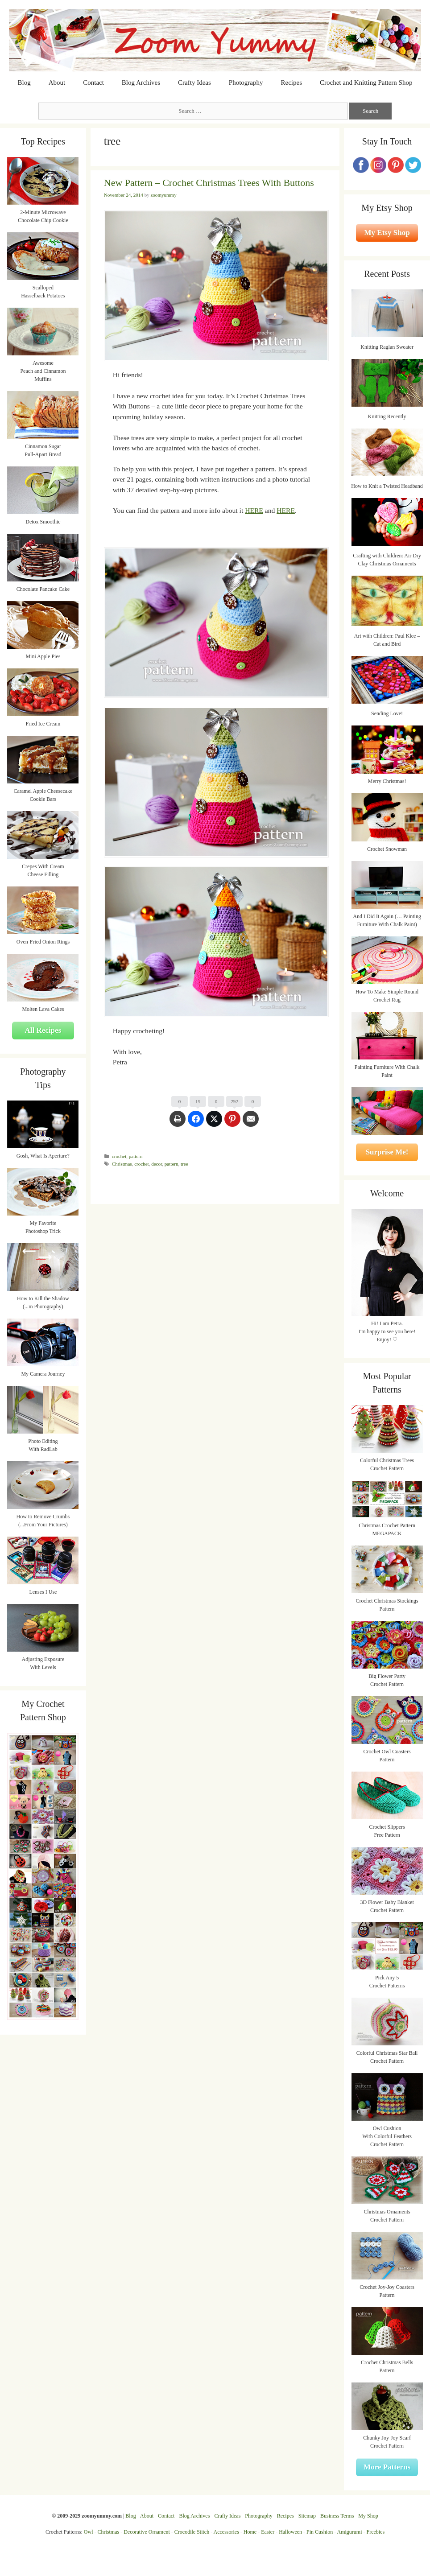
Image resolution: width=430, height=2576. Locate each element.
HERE (254, 510)
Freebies (375, 2532)
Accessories (226, 2532)
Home (250, 2532)
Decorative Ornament (147, 2532)
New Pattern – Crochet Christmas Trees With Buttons (209, 182)
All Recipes (43, 1030)
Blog (24, 82)
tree (184, 1163)
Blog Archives (141, 82)
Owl (88, 2532)
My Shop (368, 2516)
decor (156, 1163)
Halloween (290, 2532)
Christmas (122, 1163)
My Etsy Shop (387, 232)
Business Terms (337, 2516)
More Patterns (387, 2467)
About (57, 82)
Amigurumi (349, 2532)
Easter (267, 2532)
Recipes (291, 82)
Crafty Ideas (194, 82)
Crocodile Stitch (191, 2532)
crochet (119, 1156)
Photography (246, 82)
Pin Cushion (319, 2532)
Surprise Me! (387, 1152)
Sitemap (307, 2516)
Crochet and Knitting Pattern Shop (366, 82)
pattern (136, 1156)
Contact (93, 82)
